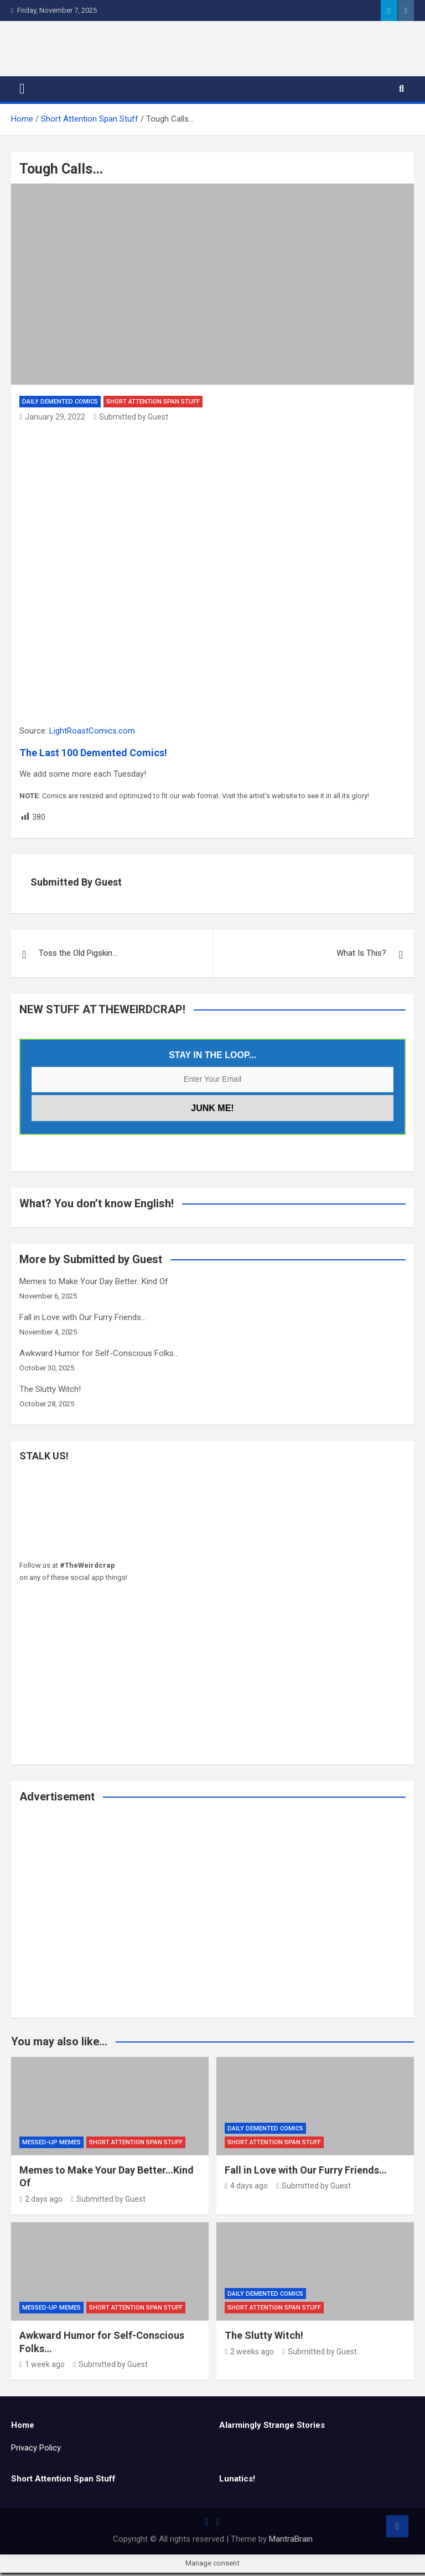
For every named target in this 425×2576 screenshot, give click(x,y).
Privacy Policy (36, 2452)
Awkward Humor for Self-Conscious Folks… (99, 1357)
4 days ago (246, 2189)
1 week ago (42, 2367)
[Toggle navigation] (22, 93)
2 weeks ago (249, 2354)
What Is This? (361, 957)
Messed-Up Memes (51, 2146)
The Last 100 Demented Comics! (93, 756)
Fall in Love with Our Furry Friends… (82, 1321)
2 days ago (41, 2202)
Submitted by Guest (131, 420)
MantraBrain (291, 2542)
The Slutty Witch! (50, 1393)
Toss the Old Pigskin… (78, 957)
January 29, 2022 (52, 420)
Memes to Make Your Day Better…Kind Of (93, 1285)
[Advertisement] (212, 1921)
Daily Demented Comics (60, 405)
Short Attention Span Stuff (153, 405)
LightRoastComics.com (92, 734)
